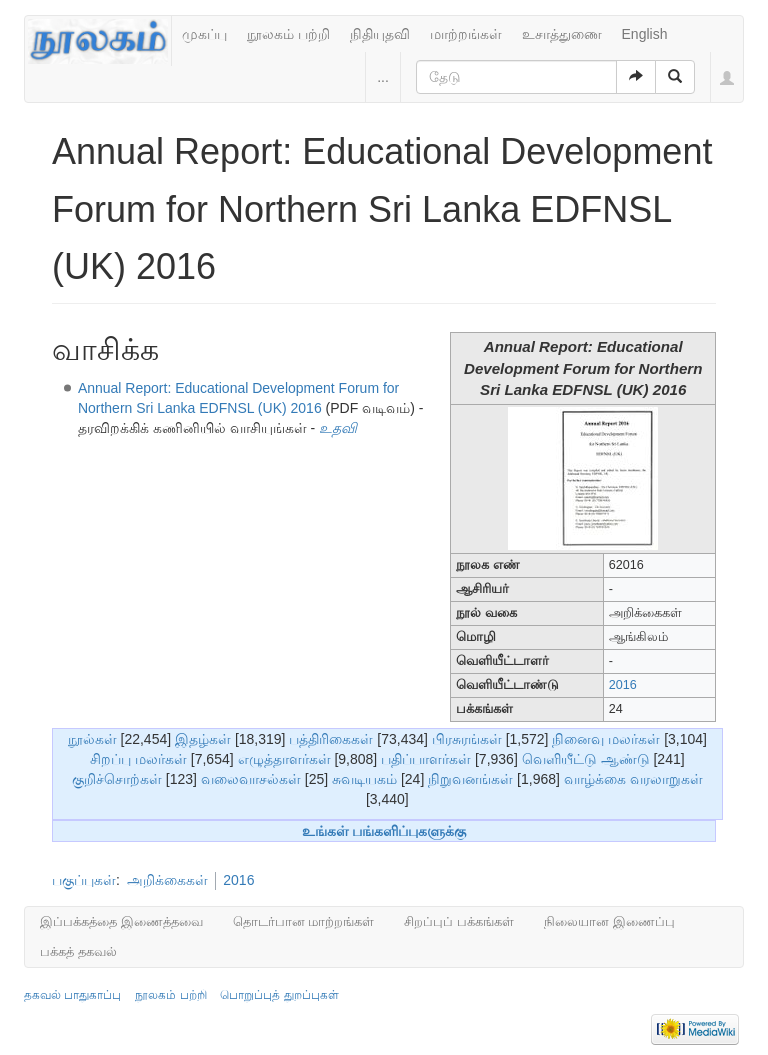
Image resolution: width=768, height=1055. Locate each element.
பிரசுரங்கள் (467, 739)
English (645, 34)
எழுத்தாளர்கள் (284, 759)
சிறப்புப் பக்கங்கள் (459, 921)
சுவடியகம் (364, 779)
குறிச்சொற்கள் (117, 779)
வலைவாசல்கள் (251, 779)
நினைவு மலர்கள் (606, 739)
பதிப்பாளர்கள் (426, 759)
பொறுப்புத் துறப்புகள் (279, 995)
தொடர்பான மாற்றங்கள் (304, 921)
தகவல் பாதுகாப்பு (72, 995)
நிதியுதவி (380, 34)
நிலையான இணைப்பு (609, 921)
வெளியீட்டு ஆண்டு (586, 759)
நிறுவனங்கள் (470, 779)
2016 (623, 685)
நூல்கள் (92, 739)
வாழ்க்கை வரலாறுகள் (633, 779)
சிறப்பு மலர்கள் (138, 759)
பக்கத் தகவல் (78, 951)
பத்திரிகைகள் (331, 739)
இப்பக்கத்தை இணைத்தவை (121, 921)
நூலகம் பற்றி (288, 34)
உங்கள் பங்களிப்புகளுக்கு (384, 831)
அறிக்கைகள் (167, 880)
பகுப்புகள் (84, 880)
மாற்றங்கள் (466, 34)
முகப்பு (204, 34)
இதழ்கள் (203, 739)
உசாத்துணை (562, 34)
